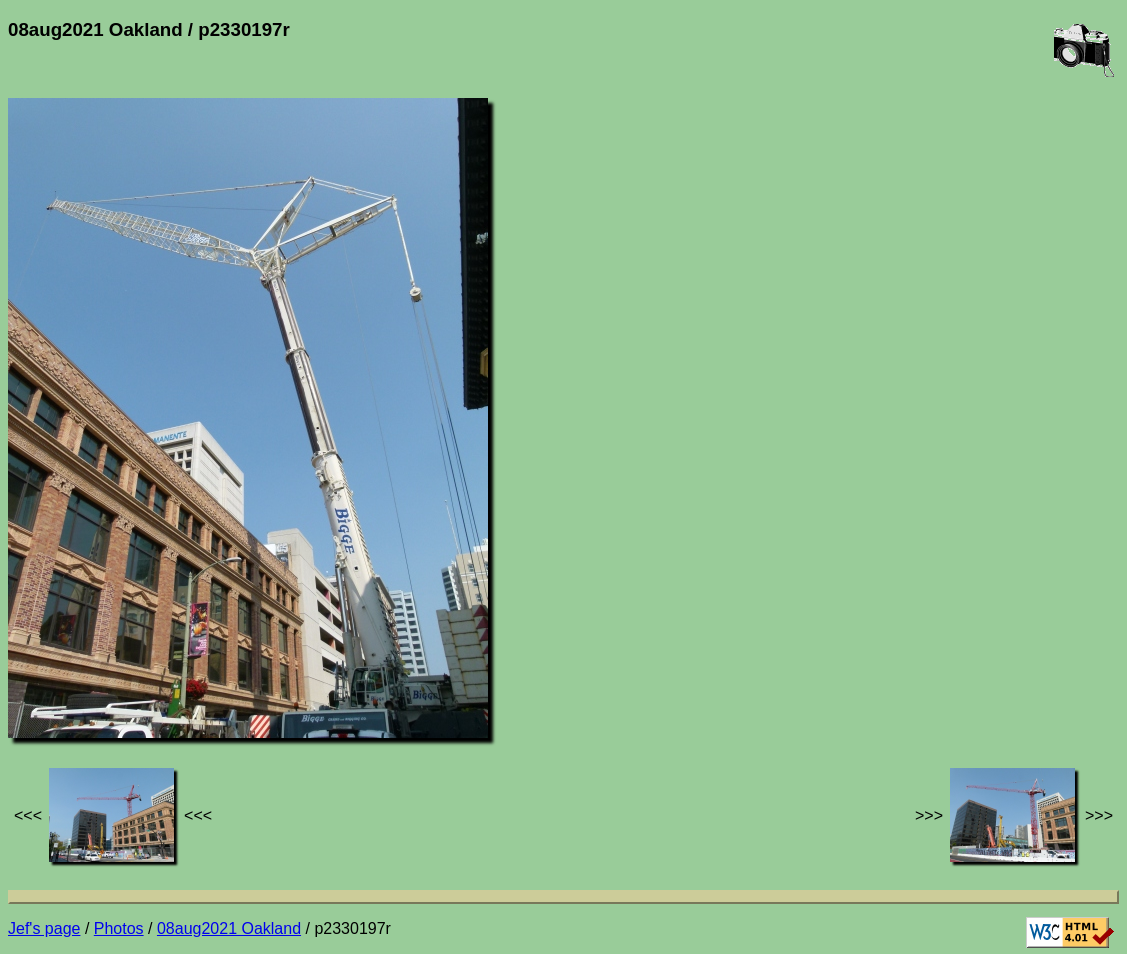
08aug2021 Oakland (229, 928)
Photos (119, 928)
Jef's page (44, 928)
